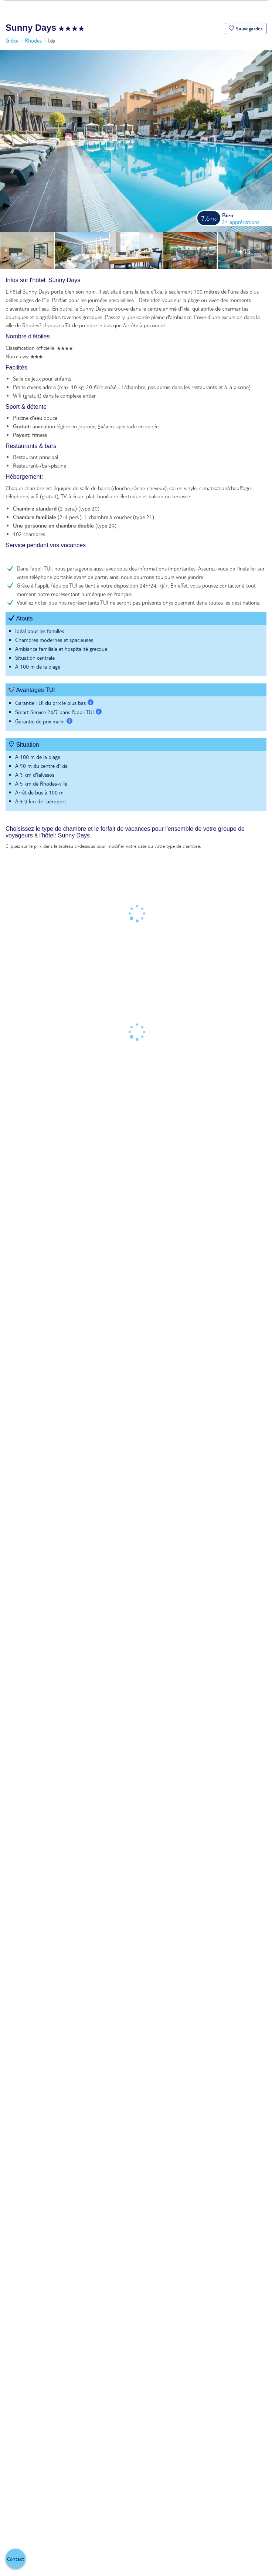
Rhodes (33, 40)
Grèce (12, 40)
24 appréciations (240, 221)
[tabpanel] (136, 547)
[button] (245, 28)
